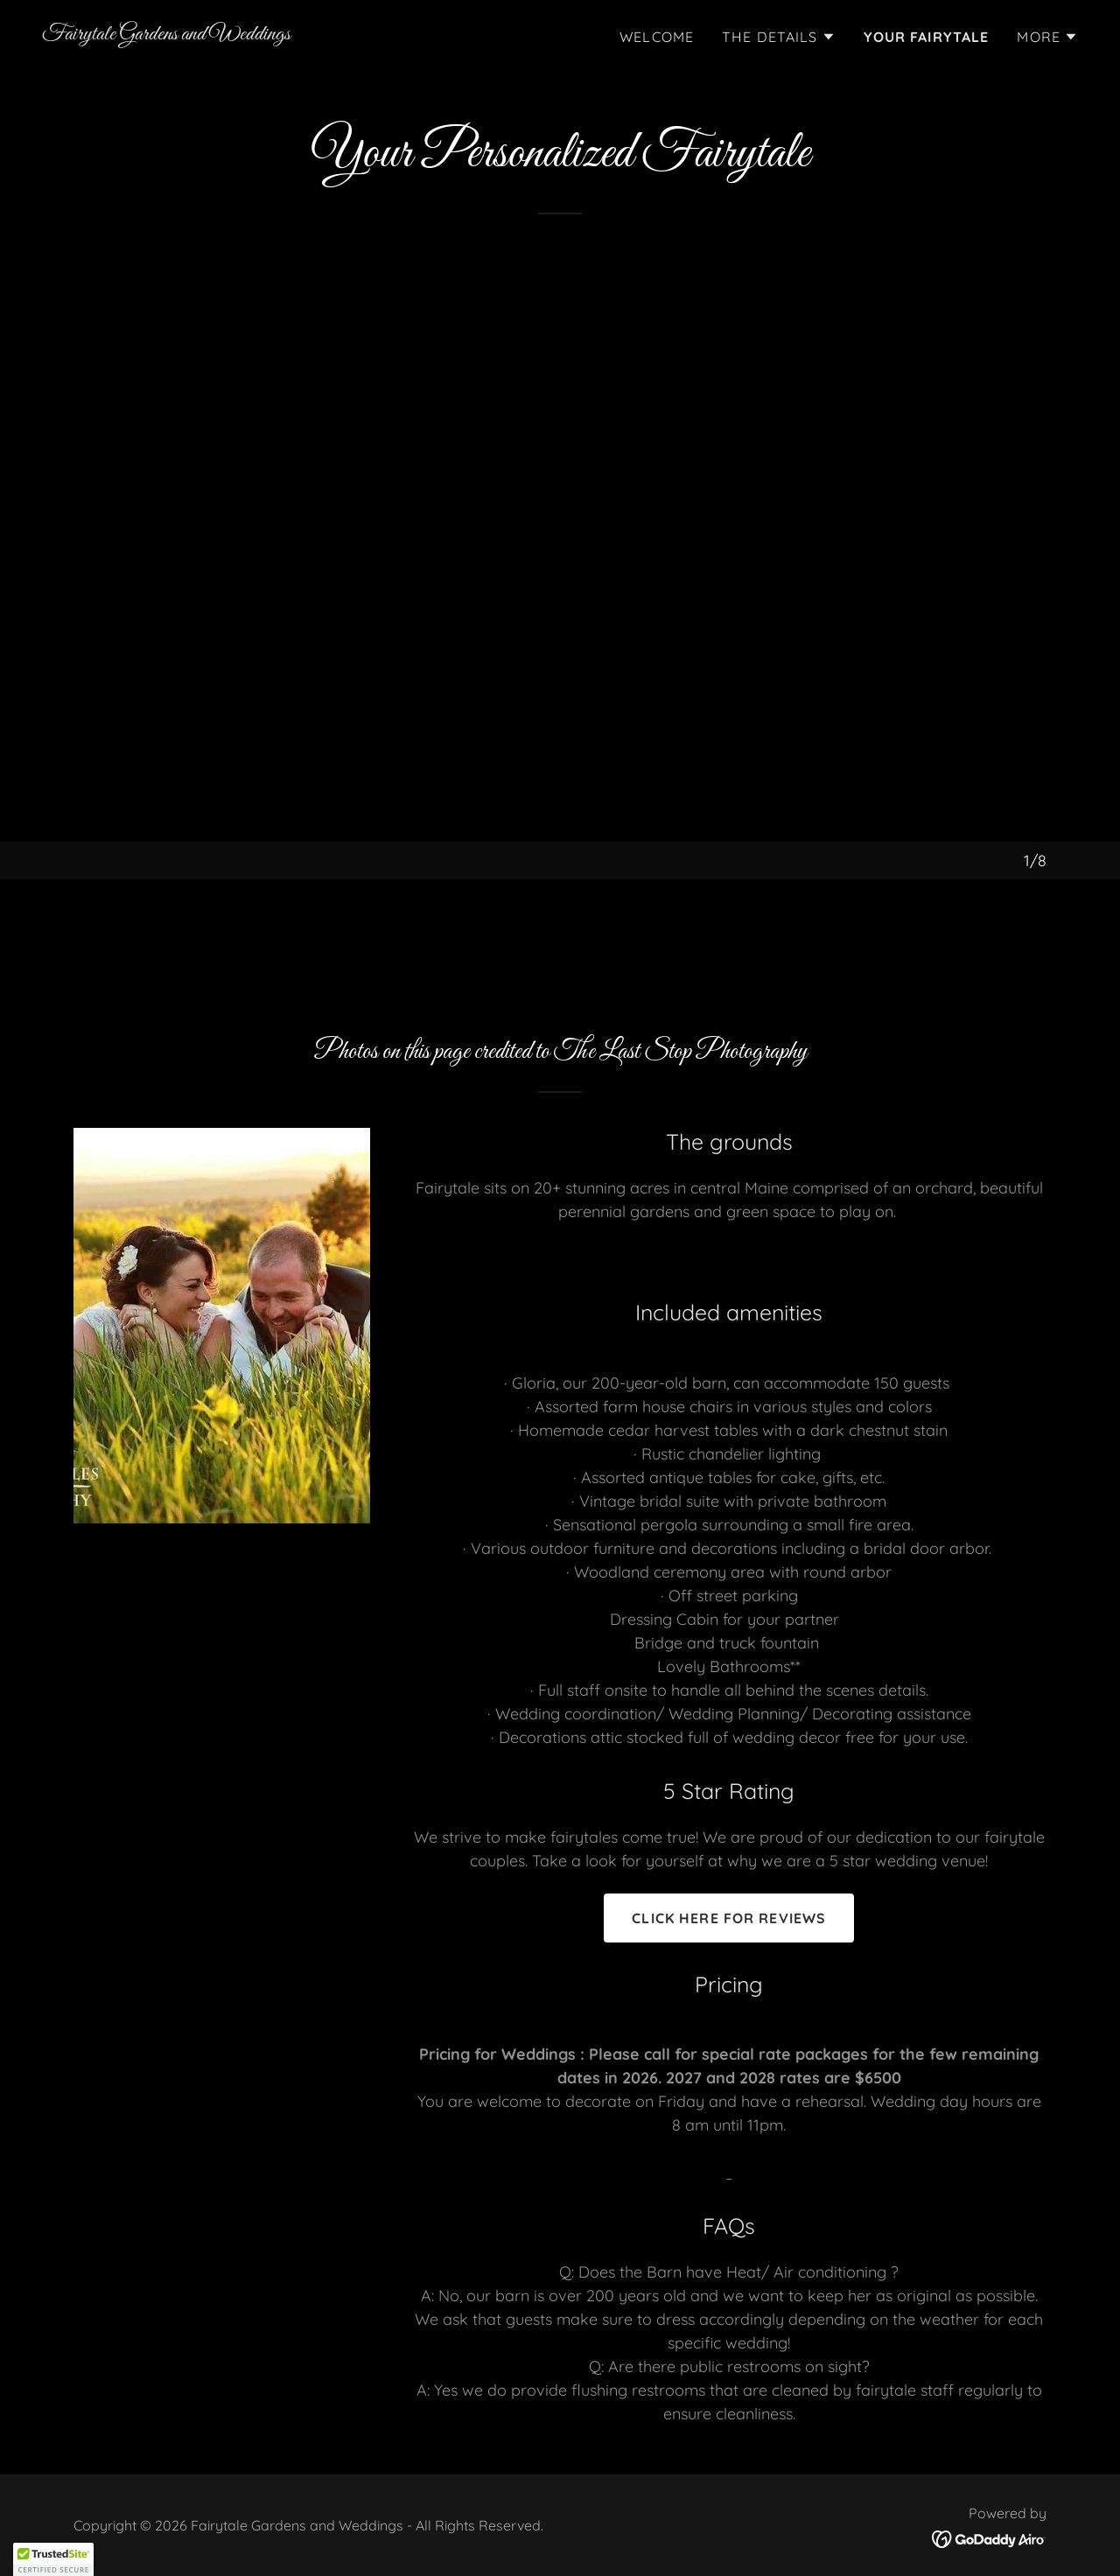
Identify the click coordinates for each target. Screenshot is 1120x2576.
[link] (166, 34)
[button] (779, 36)
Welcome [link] (657, 37)
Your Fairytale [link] (927, 37)
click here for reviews (729, 1918)
